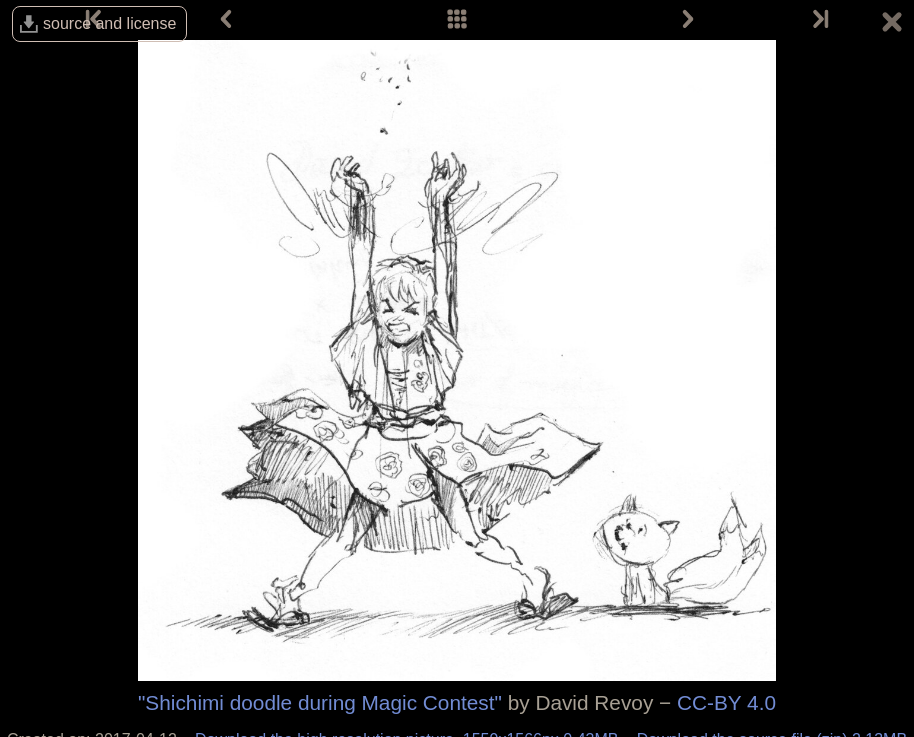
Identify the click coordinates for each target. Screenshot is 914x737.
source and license (109, 23)
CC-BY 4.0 (726, 702)
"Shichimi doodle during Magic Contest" (320, 702)
